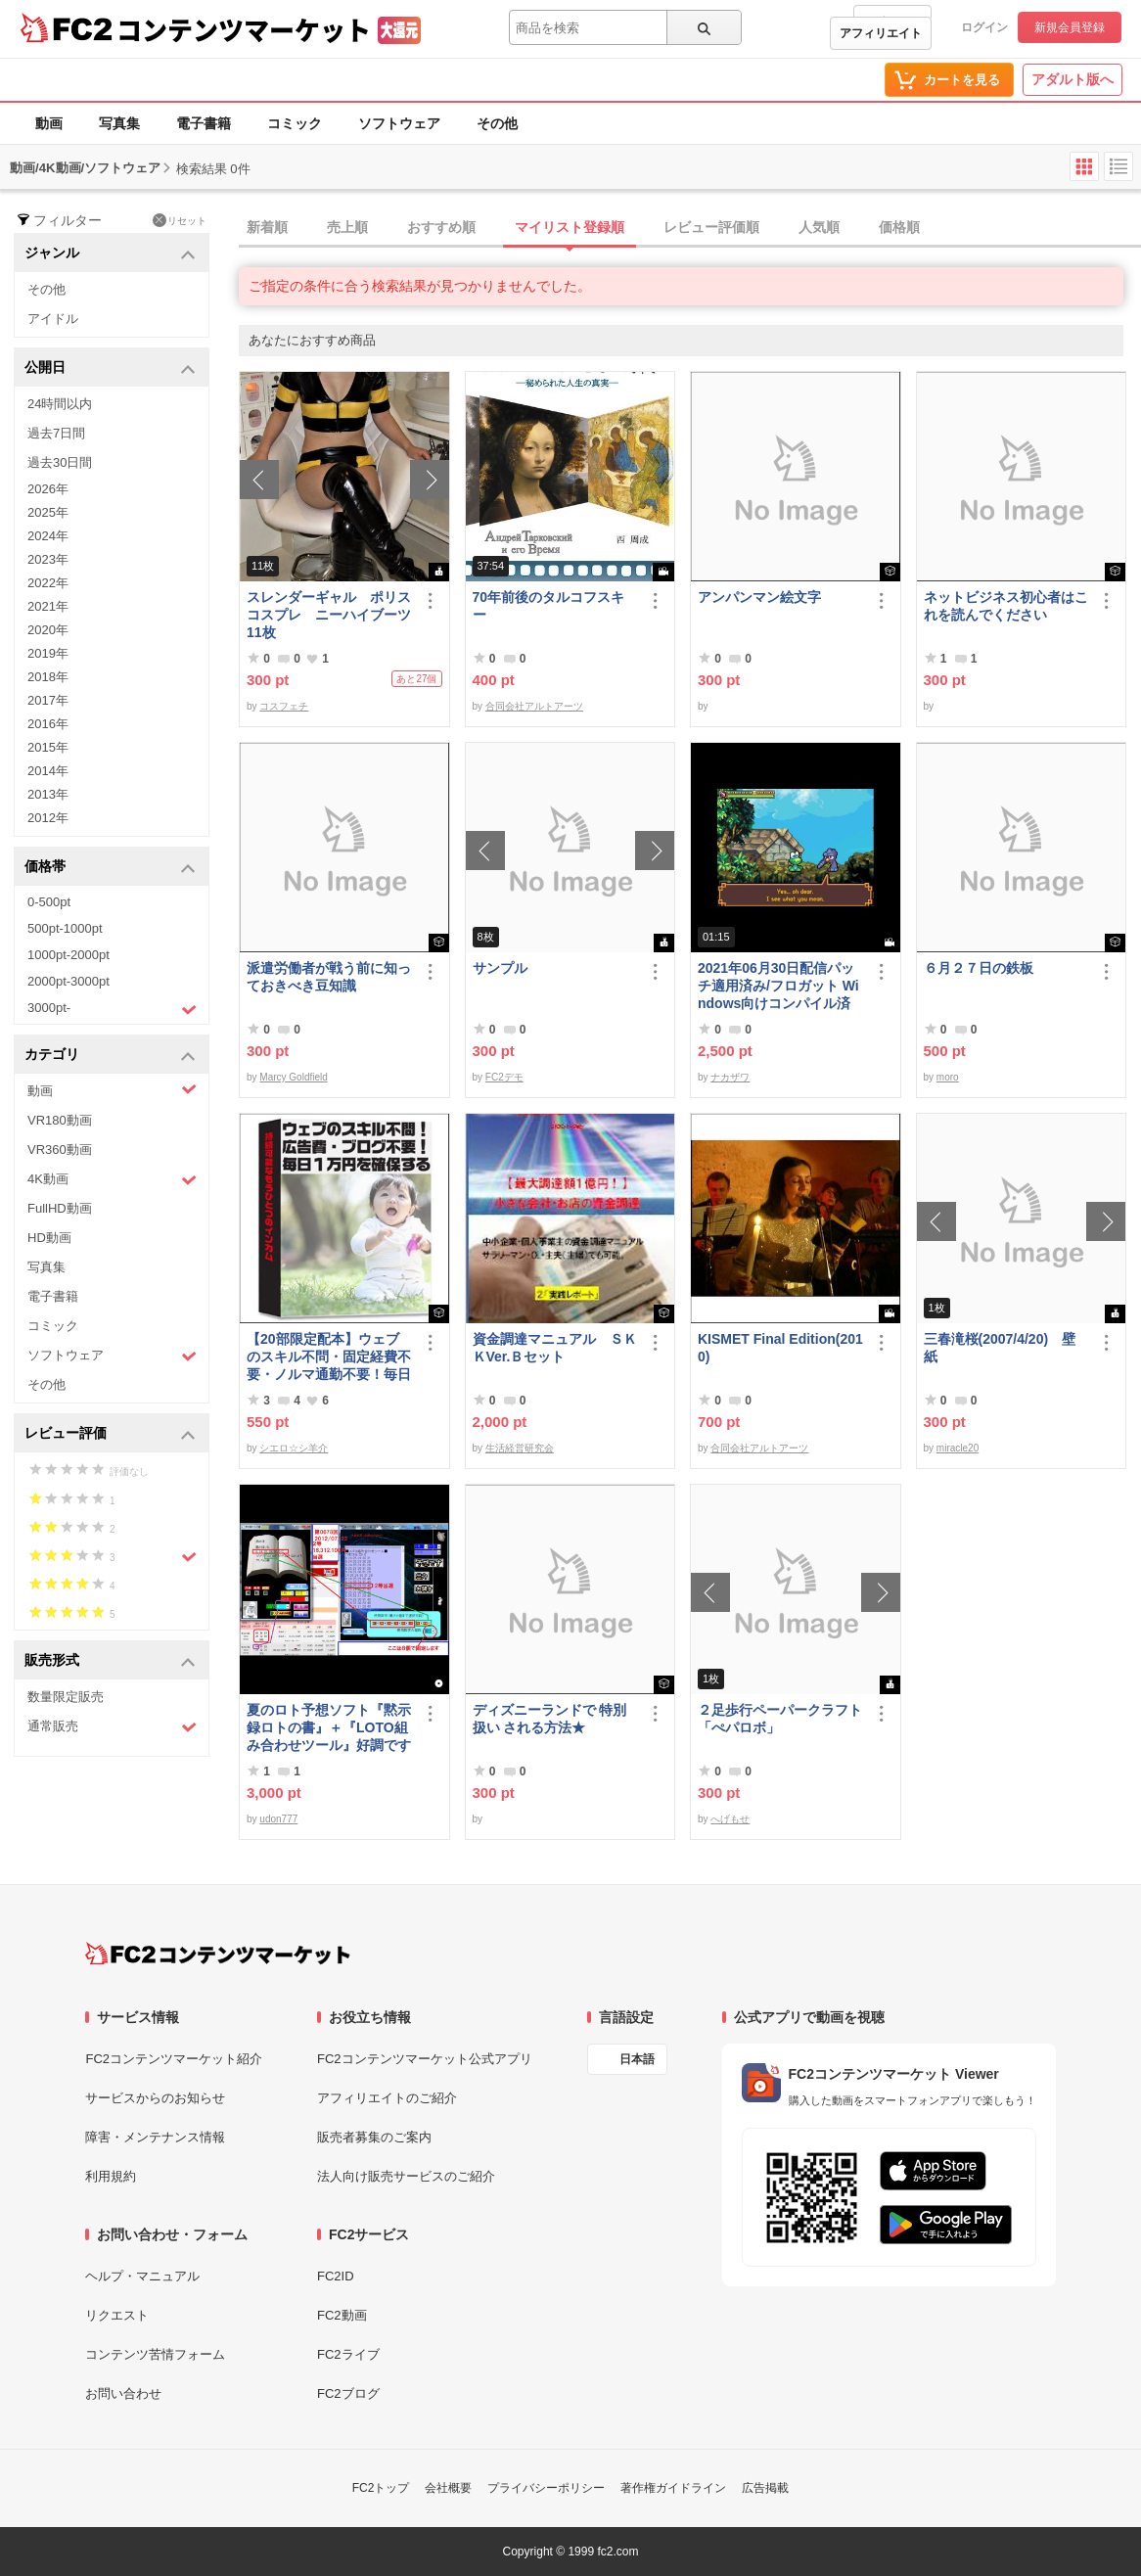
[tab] (690, 228)
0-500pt (48, 902)
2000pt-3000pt (68, 981)
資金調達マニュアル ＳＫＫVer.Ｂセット (555, 1347)
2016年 (47, 723)
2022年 (47, 582)
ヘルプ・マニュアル (142, 2276)
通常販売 (112, 1727)
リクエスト (117, 2315)
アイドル (52, 318)
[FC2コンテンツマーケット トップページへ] (217, 1953)
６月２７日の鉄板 (978, 968)
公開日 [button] (110, 368)
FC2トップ (381, 2488)
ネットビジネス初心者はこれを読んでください (1006, 605)
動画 (49, 123)
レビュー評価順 (711, 227)
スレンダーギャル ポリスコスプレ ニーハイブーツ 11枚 (330, 614)
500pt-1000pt (65, 928)
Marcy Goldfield (293, 1077)
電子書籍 (203, 123)
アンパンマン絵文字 (759, 597)
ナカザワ (730, 1077)
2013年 (47, 794)
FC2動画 (342, 2315)
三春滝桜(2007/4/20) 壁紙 (1000, 1347)
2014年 (47, 770)
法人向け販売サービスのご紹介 (406, 2176)
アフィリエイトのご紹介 (387, 2098)
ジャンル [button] (110, 254)
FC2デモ (504, 1077)
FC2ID (335, 2276)
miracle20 (957, 1448)
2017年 (47, 700)
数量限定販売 (65, 1696)
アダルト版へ (1072, 79)
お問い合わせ (123, 2393)
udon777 (278, 1819)
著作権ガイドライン (673, 2488)
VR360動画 (59, 1149)
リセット (179, 220)
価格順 (899, 227)
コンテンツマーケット (243, 29)
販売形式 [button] (110, 1661)
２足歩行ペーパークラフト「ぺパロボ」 (780, 1718)
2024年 (47, 536)
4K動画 (112, 1180)
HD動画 (49, 1237)
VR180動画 (59, 1120)
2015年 (47, 747)
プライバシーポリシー (546, 2488)
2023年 (47, 559)
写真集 (119, 123)
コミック (294, 123)
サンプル (500, 968)
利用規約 (110, 2176)
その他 (497, 123)
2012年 (47, 817)
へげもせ (730, 1819)
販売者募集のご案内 (374, 2137)
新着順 (267, 227)
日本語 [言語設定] (637, 2059)
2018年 (47, 676)
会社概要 (448, 2488)
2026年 (47, 489)
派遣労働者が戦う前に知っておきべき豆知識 (329, 976)
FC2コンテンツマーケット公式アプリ (424, 2058)
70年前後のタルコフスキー (549, 605)
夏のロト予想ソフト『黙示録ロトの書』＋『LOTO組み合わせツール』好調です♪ (329, 1728)
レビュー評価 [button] (110, 1434)
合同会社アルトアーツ (534, 706)
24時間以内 (59, 403)
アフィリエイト (881, 33)
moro (947, 1077)
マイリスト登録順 (569, 227)
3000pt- (112, 1009)
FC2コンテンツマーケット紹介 (173, 2058)
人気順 (819, 227)
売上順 (347, 227)
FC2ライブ (348, 2354)
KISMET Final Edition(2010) (780, 1347)
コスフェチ (283, 706)
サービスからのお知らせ (155, 2098)
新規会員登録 (1069, 27)
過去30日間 (59, 462)
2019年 (47, 653)
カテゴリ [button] (110, 1055)
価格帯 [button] (110, 867)
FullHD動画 (59, 1208)
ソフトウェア (399, 123)
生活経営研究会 (519, 1448)
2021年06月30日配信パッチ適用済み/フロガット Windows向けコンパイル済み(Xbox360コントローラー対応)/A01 (778, 986)
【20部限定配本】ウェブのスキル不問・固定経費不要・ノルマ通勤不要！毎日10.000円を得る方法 (329, 1357)
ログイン (984, 27)
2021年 (47, 606)
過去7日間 (56, 433)
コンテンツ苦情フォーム (155, 2354)
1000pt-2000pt (68, 954)
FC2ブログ (348, 2393)
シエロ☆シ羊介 (293, 1448)
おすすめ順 (441, 227)
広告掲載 (765, 2488)
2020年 (47, 629)
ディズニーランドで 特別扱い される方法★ (550, 1718)
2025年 (47, 512)
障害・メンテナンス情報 (155, 2137)
